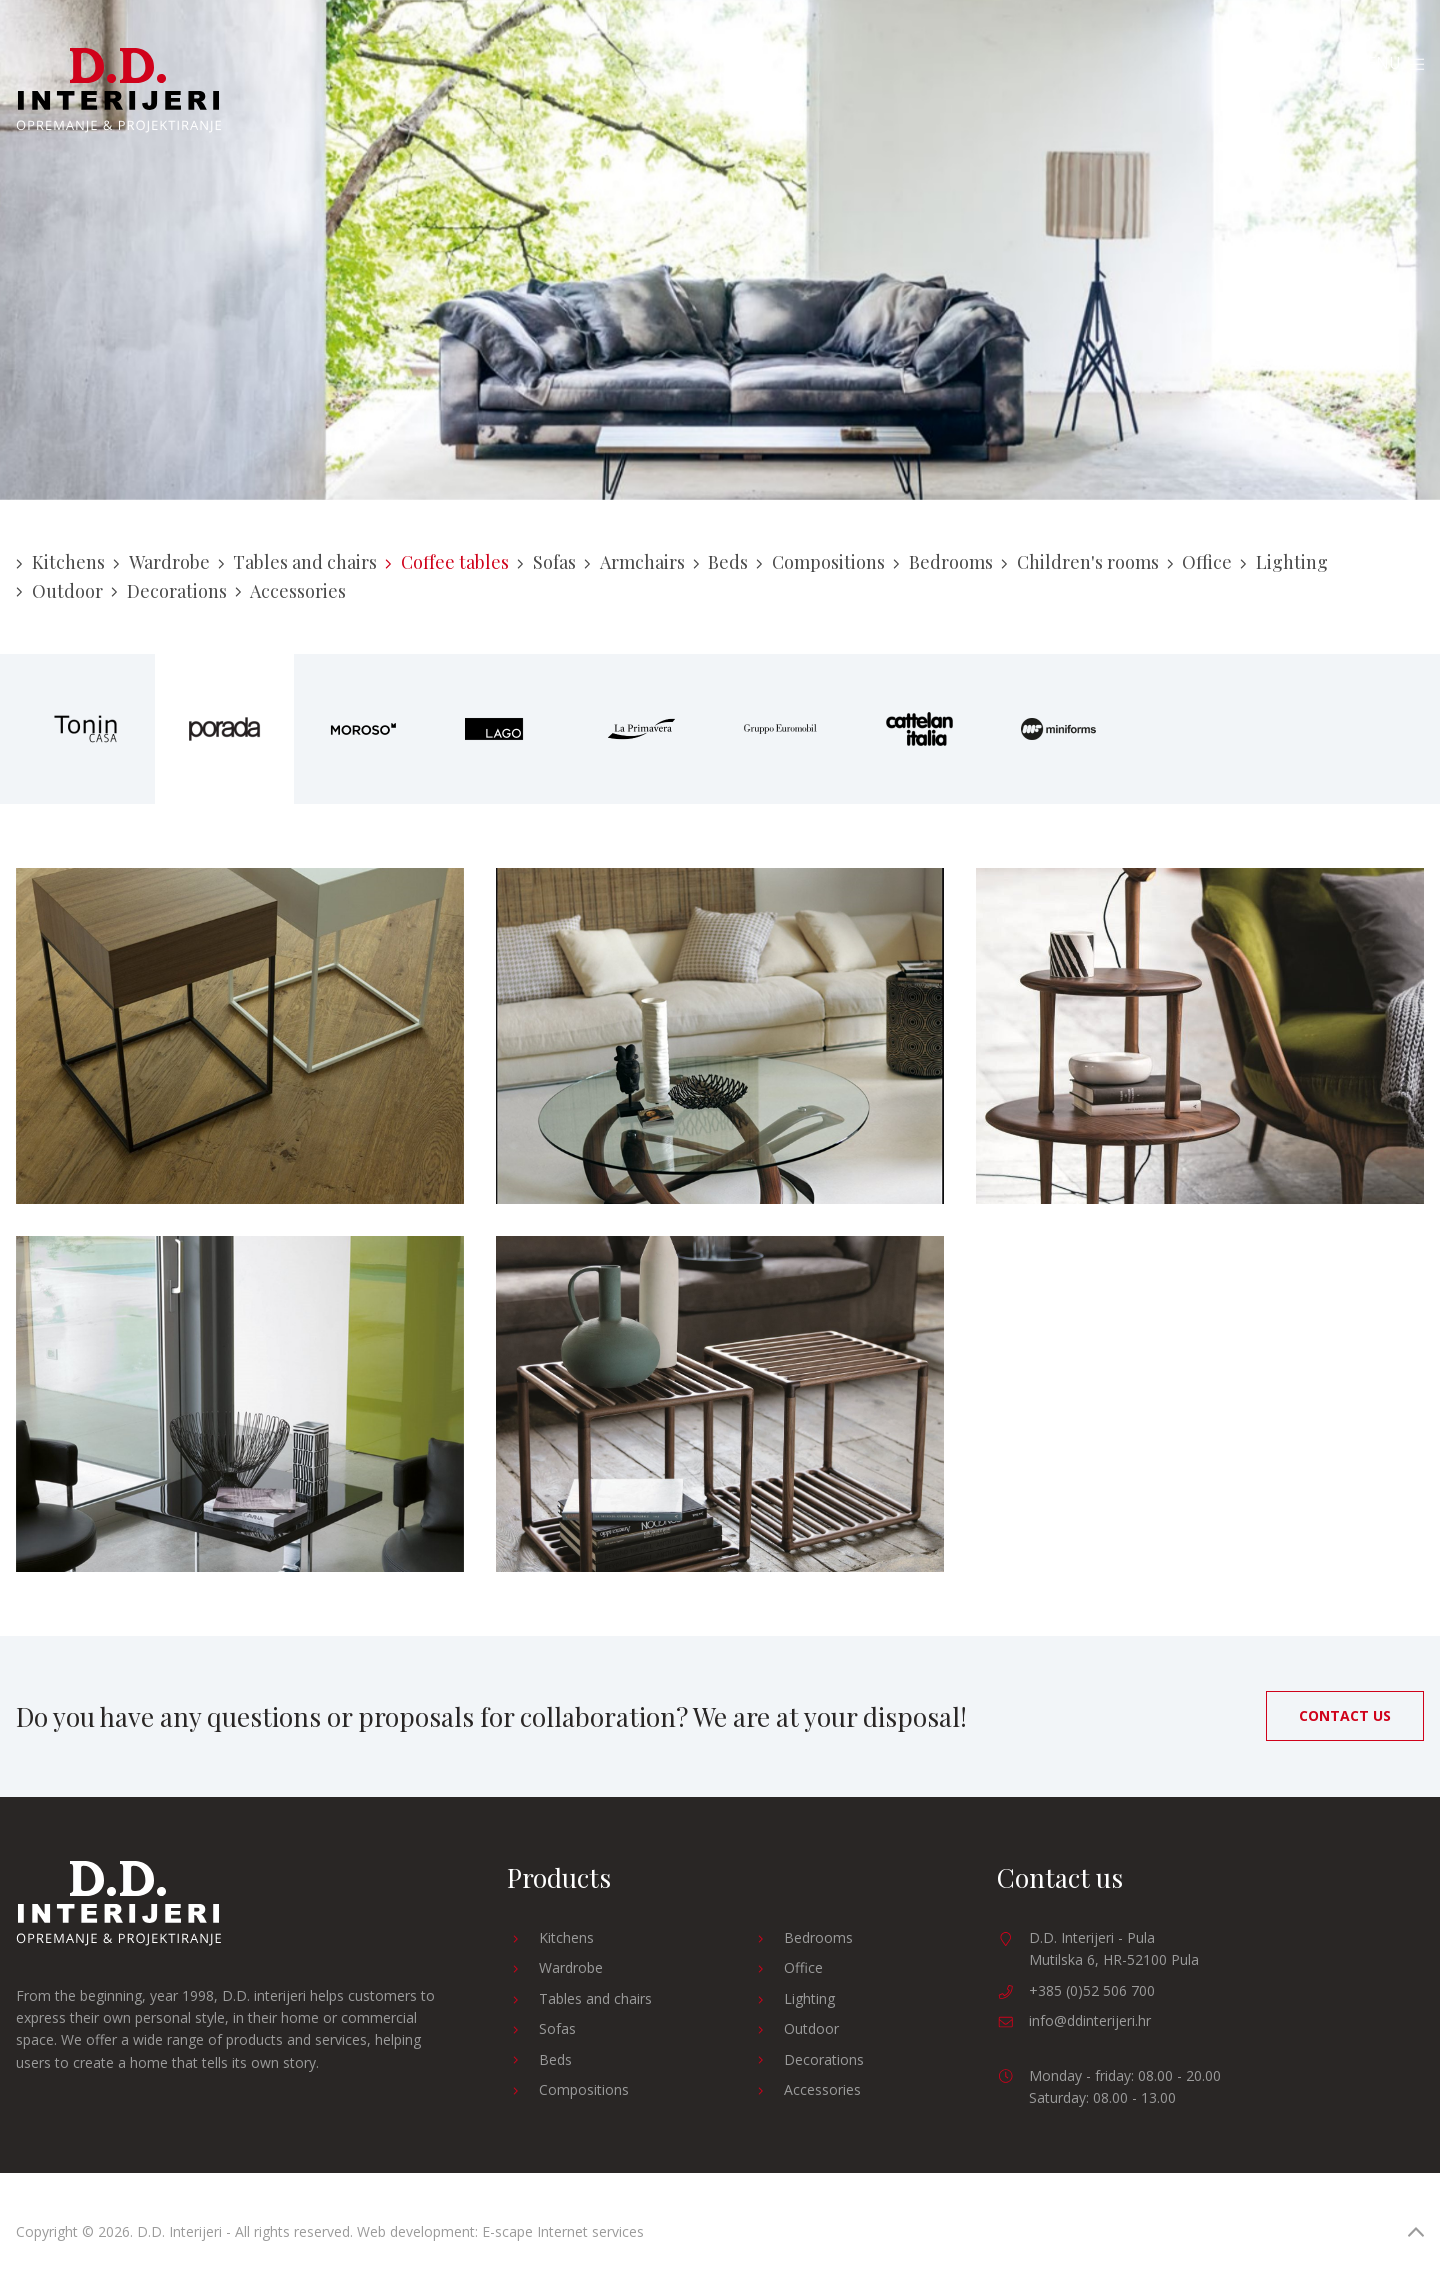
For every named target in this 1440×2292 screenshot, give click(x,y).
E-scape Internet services (563, 2231)
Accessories (291, 591)
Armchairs (634, 562)
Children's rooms (1080, 562)
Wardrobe (161, 562)
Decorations (169, 591)
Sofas (546, 562)
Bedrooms (943, 562)
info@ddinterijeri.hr (1090, 2020)
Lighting (1284, 562)
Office (1200, 562)
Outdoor (59, 591)
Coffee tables (447, 562)
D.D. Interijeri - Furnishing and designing (118, 90)
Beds (721, 562)
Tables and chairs (298, 562)
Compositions (820, 562)
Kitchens (60, 562)
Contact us (1345, 1715)
